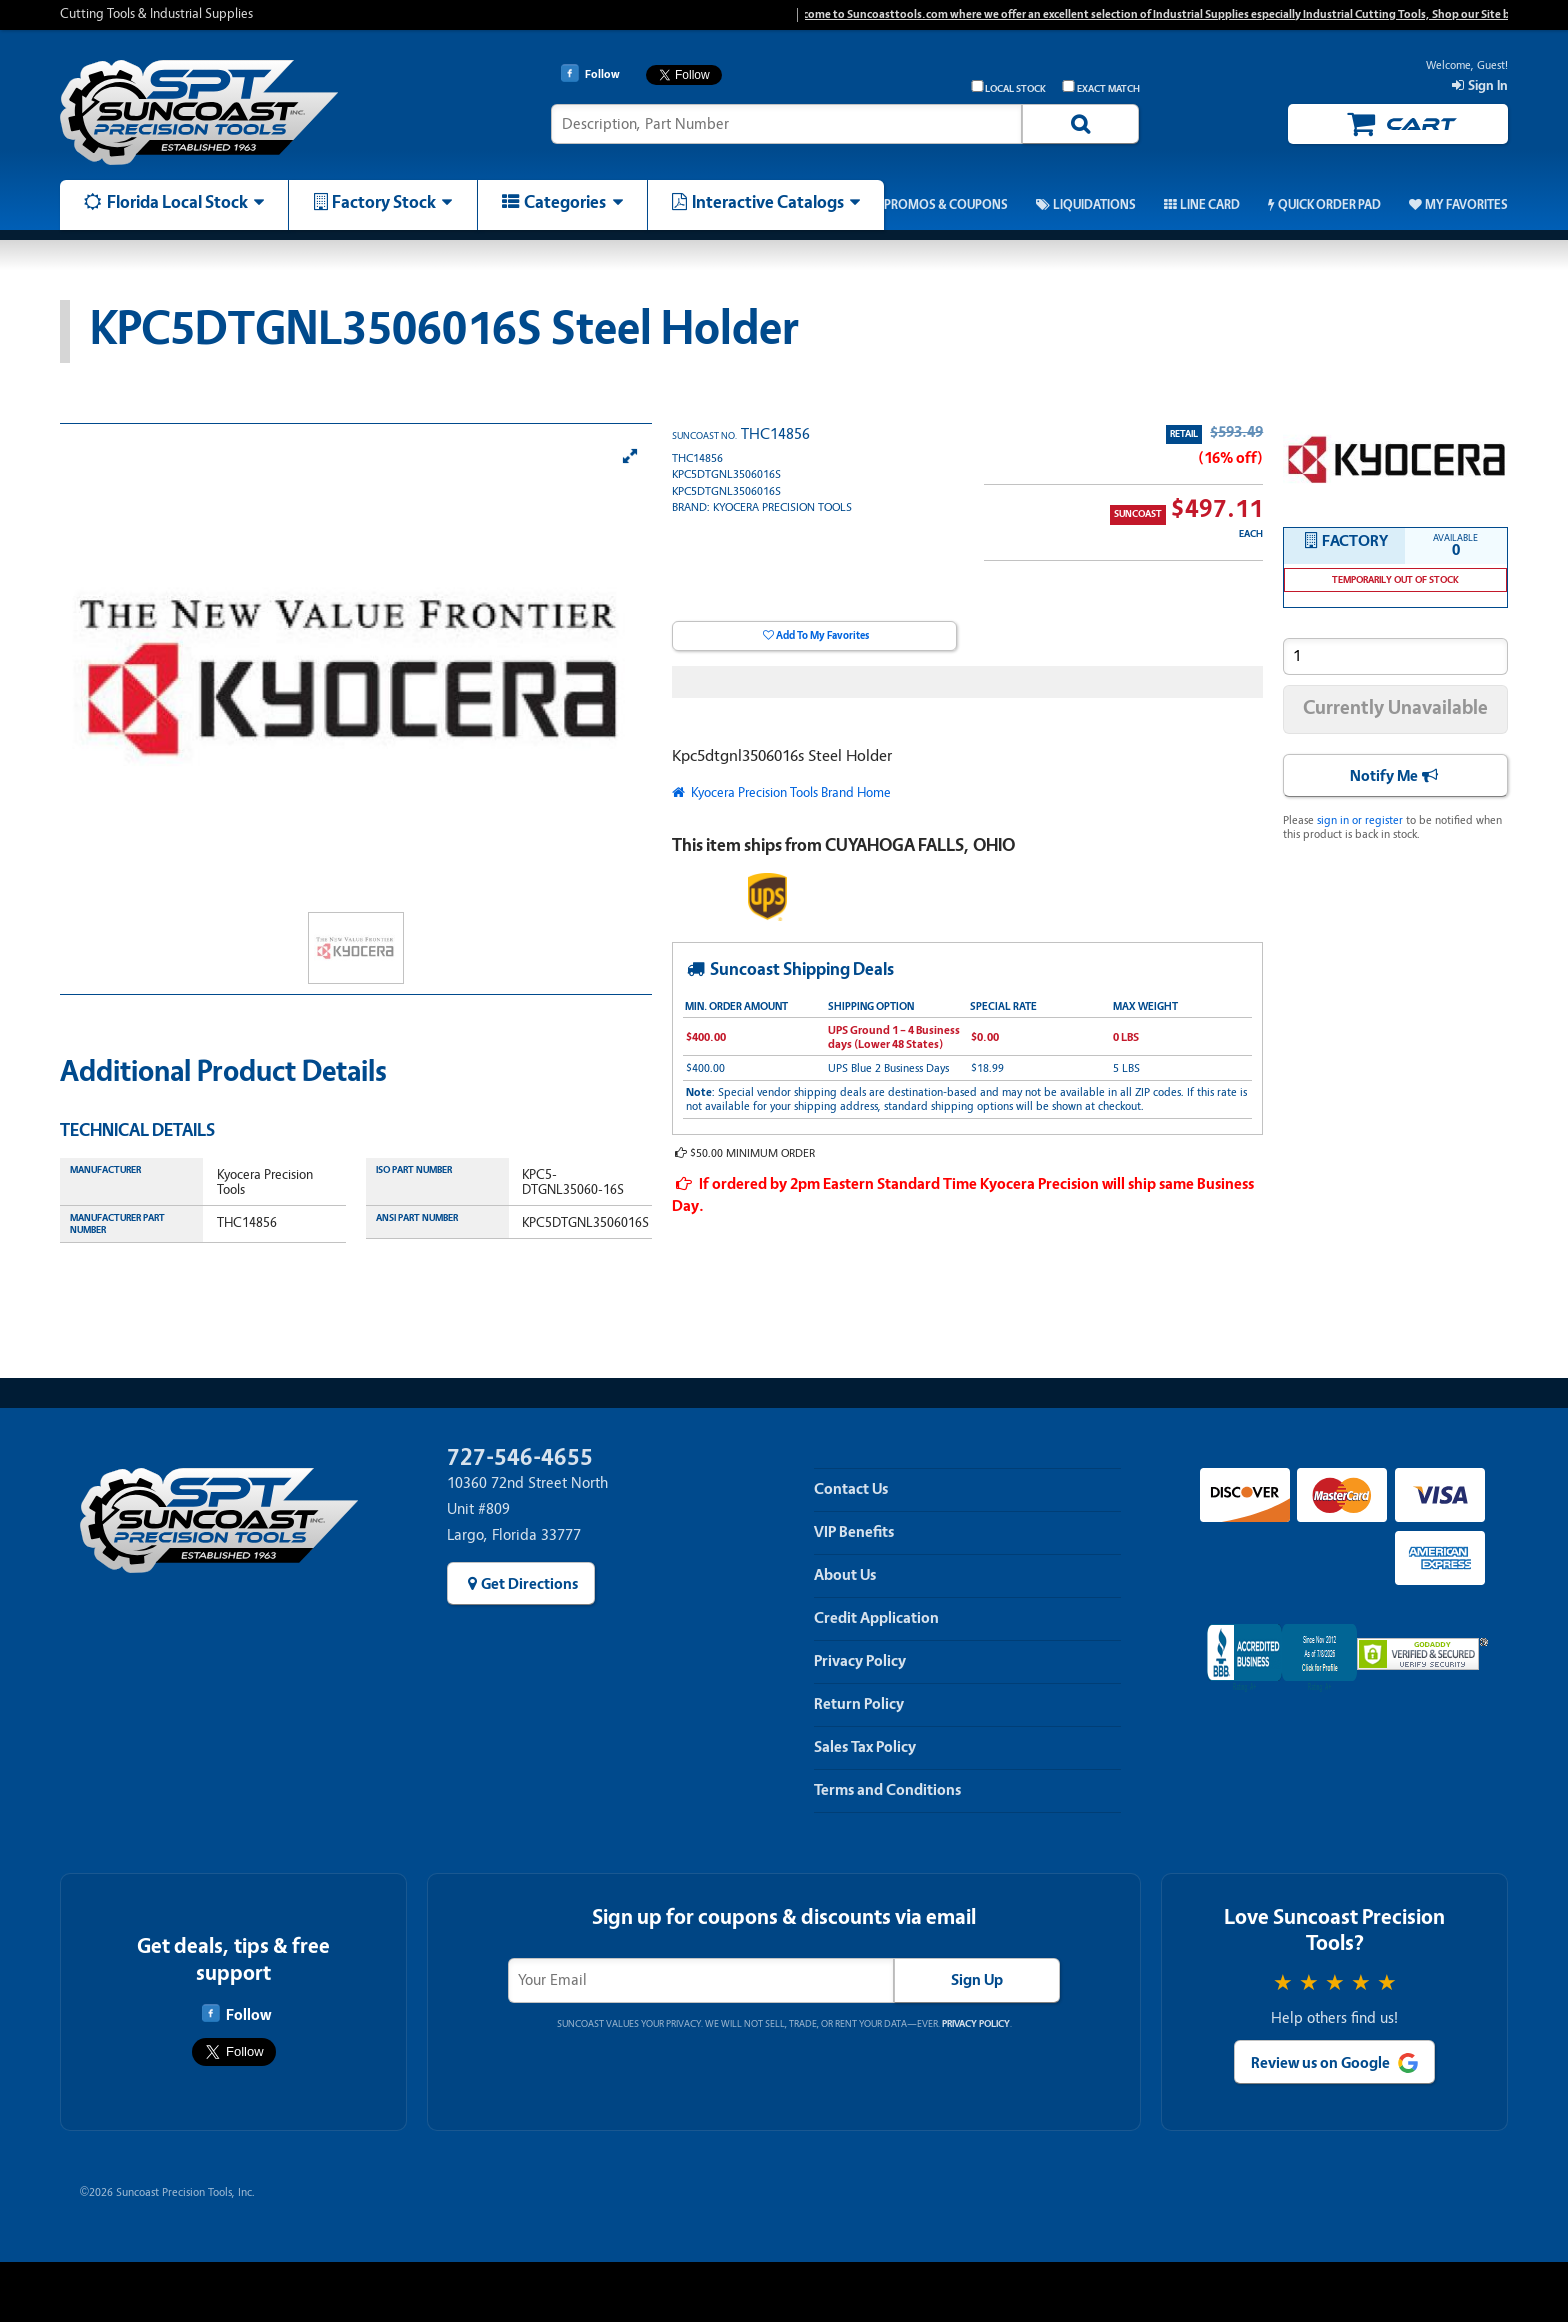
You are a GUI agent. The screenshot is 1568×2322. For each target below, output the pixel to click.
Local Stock (1009, 87)
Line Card (1210, 205)
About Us (845, 1575)
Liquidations (1094, 205)
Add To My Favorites (822, 635)
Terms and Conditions (887, 1790)
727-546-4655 (520, 1457)
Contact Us (851, 1489)
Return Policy (859, 1704)
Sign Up (977, 1980)
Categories (565, 202)
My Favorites (1466, 205)
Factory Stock (384, 202)
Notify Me (1384, 776)
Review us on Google (1320, 2063)
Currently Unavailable (1395, 707)
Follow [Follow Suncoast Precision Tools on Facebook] (236, 2014)
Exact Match (1101, 87)
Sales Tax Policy (865, 1747)
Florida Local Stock (177, 202)
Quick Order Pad (1329, 205)
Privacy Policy (860, 1661)
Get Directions (529, 1584)
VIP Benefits (854, 1532)
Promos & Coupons (946, 205)
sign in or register (1360, 820)
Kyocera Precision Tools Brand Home (789, 792)
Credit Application (876, 1618)
